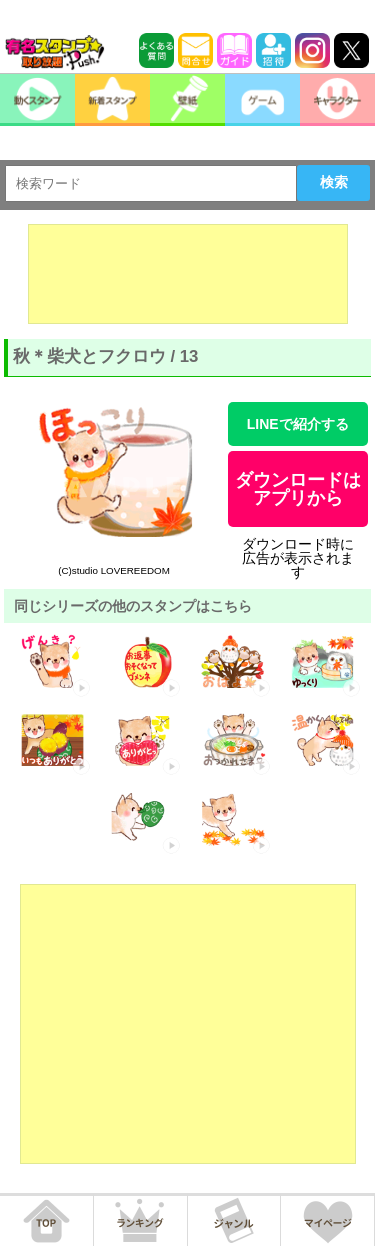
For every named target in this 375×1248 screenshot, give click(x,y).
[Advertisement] (188, 274)
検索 (334, 182)
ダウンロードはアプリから (298, 489)
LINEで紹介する (298, 424)
